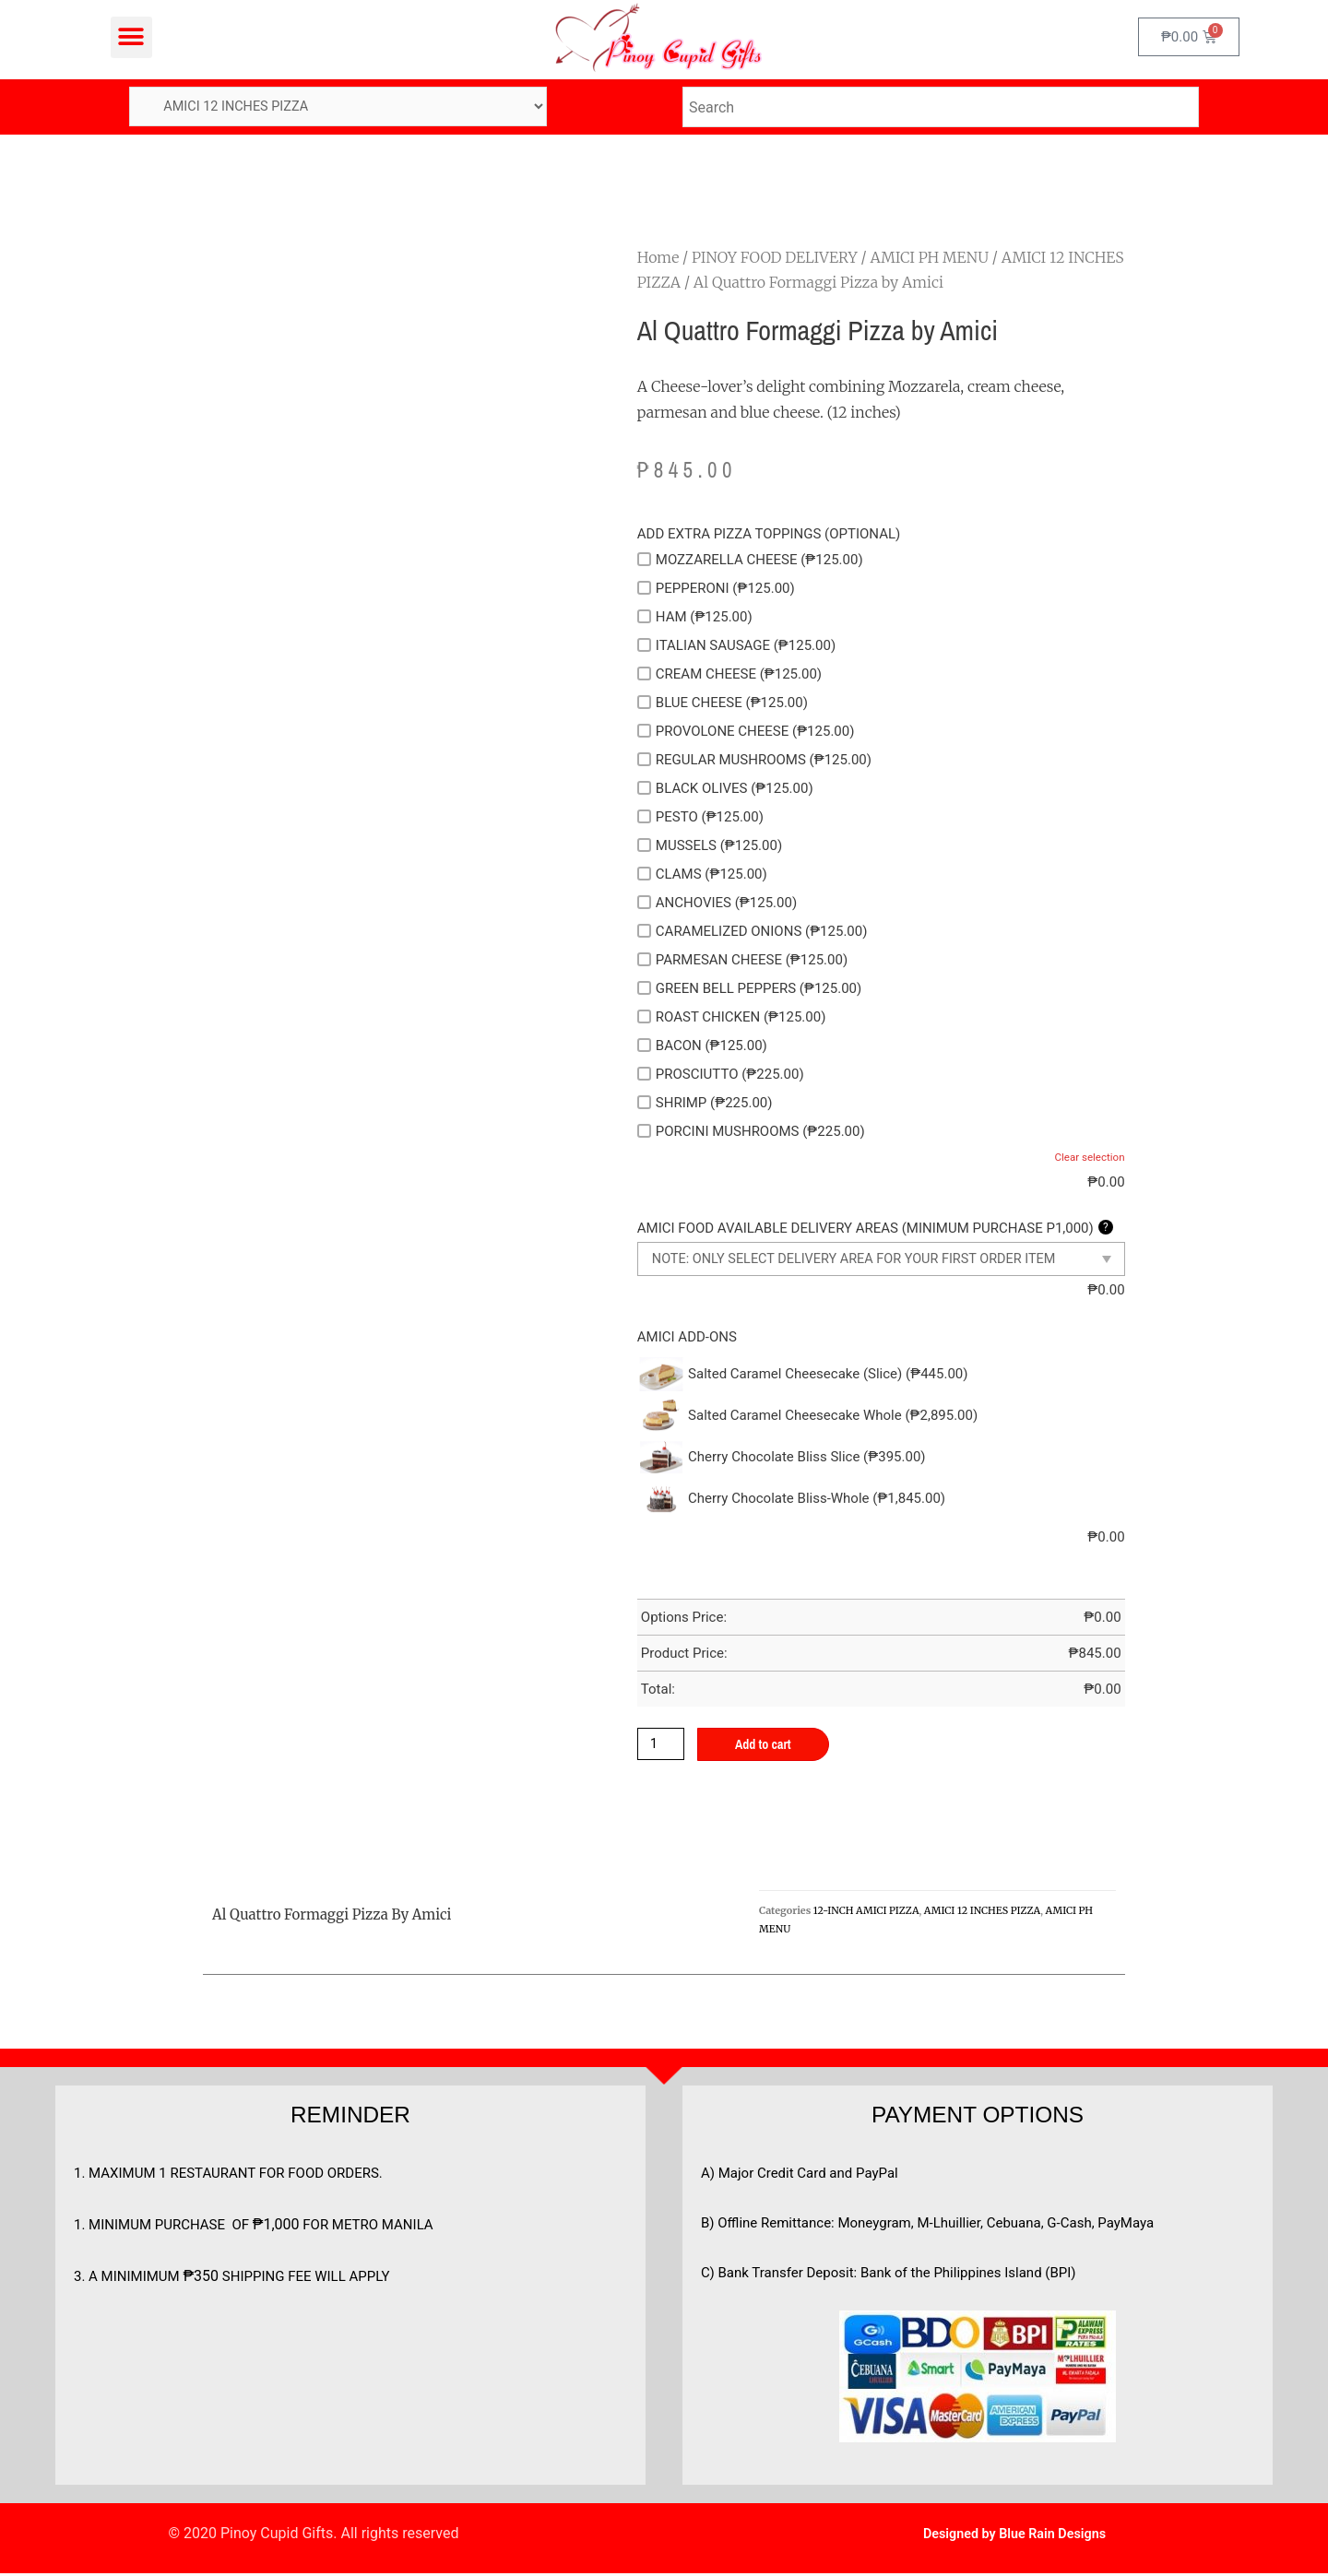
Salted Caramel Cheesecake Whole (833, 1416)
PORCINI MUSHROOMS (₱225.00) (751, 1132)
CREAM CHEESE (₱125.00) (729, 675)
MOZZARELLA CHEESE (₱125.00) (750, 560)
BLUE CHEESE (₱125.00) (722, 703)
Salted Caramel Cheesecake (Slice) (827, 1374)
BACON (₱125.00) (702, 1046)
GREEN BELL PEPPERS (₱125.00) (749, 989)
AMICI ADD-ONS (687, 1337)
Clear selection (1087, 1158)
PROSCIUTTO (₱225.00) (720, 1075)
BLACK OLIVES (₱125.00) (725, 789)
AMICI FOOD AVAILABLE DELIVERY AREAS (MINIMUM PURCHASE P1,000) (875, 1230)
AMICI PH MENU (929, 258)
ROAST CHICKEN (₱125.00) (731, 1018)
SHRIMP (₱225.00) (705, 1103)
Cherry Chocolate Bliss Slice (806, 1457)
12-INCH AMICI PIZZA (866, 1912)
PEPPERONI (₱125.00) (716, 589)
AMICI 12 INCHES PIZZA (982, 1912)
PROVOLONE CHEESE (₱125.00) (746, 732)
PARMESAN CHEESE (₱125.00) (742, 960)
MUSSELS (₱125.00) (709, 846)
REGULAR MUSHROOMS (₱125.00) (754, 760)
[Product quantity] (662, 1745)
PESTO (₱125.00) (700, 817)
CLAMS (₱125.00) (702, 875)
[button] (131, 37)
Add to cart (768, 1745)
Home (658, 258)
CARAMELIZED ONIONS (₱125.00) (752, 932)
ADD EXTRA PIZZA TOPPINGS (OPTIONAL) (768, 534)
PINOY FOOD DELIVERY (775, 258)
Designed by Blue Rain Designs (1014, 2536)
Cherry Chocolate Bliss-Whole (816, 1499)
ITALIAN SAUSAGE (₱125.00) (736, 646)
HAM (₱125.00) (695, 617)
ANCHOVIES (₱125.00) (717, 903)
